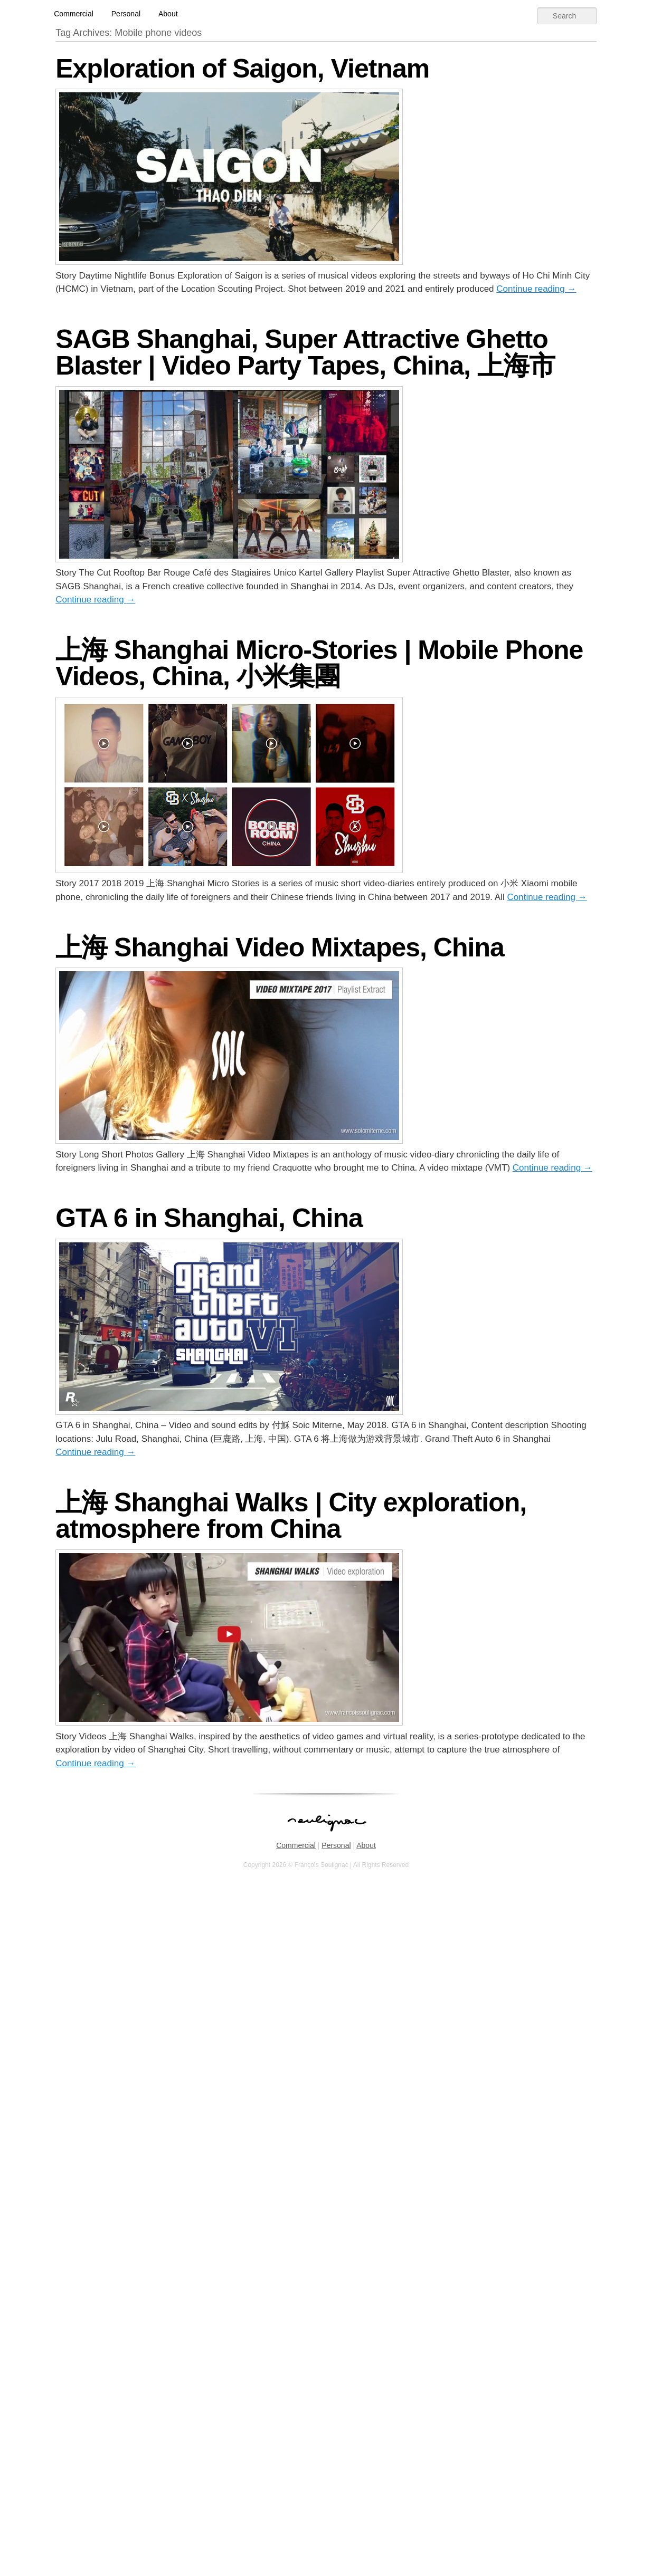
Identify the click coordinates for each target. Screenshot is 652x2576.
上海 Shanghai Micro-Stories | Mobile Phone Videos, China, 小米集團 (319, 663)
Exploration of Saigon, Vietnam (242, 68)
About (168, 13)
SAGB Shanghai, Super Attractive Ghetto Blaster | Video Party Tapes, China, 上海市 (305, 352)
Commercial (73, 13)
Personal (125, 13)
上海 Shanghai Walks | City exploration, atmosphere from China (290, 1516)
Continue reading (536, 289)
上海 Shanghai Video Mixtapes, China (279, 947)
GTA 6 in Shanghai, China (209, 1218)
